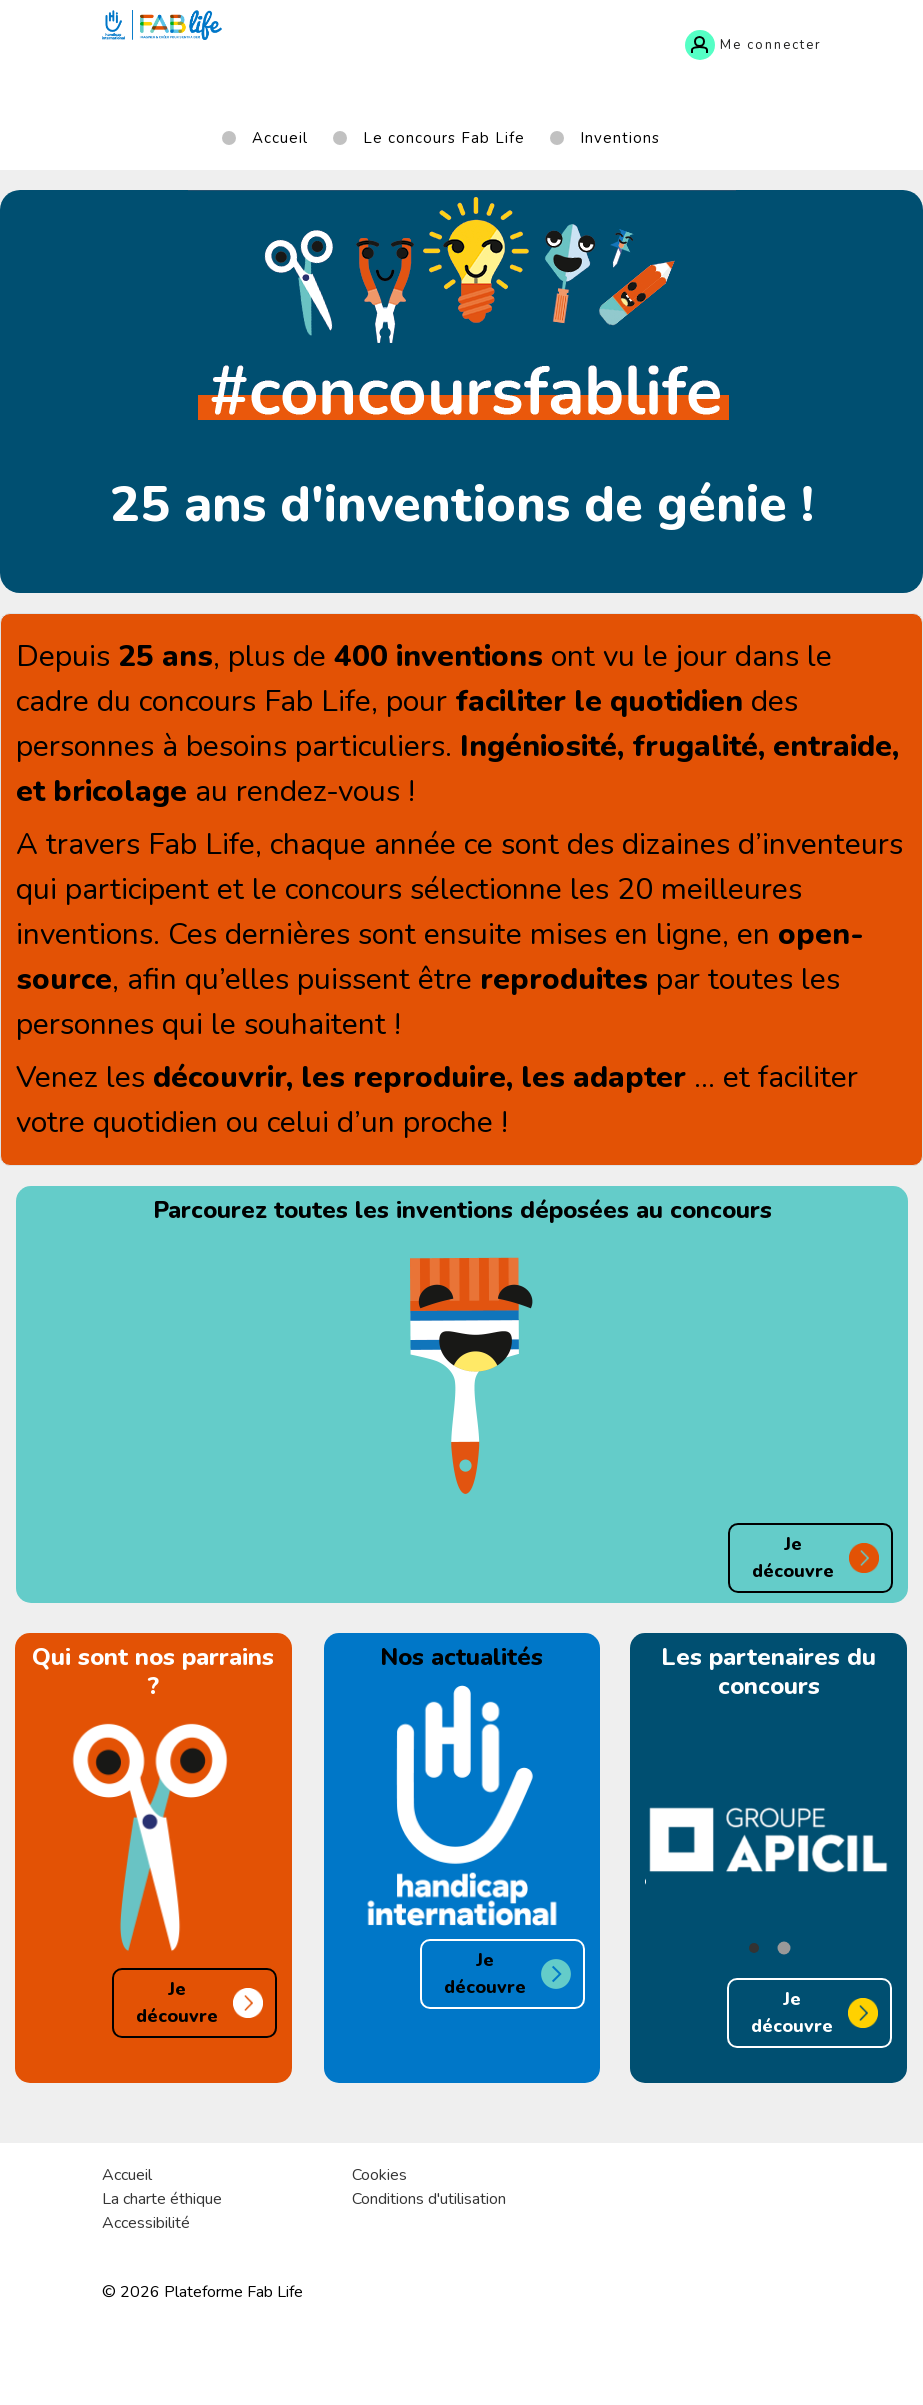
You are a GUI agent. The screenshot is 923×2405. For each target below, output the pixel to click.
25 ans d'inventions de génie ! (462, 504)
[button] (754, 1948)
